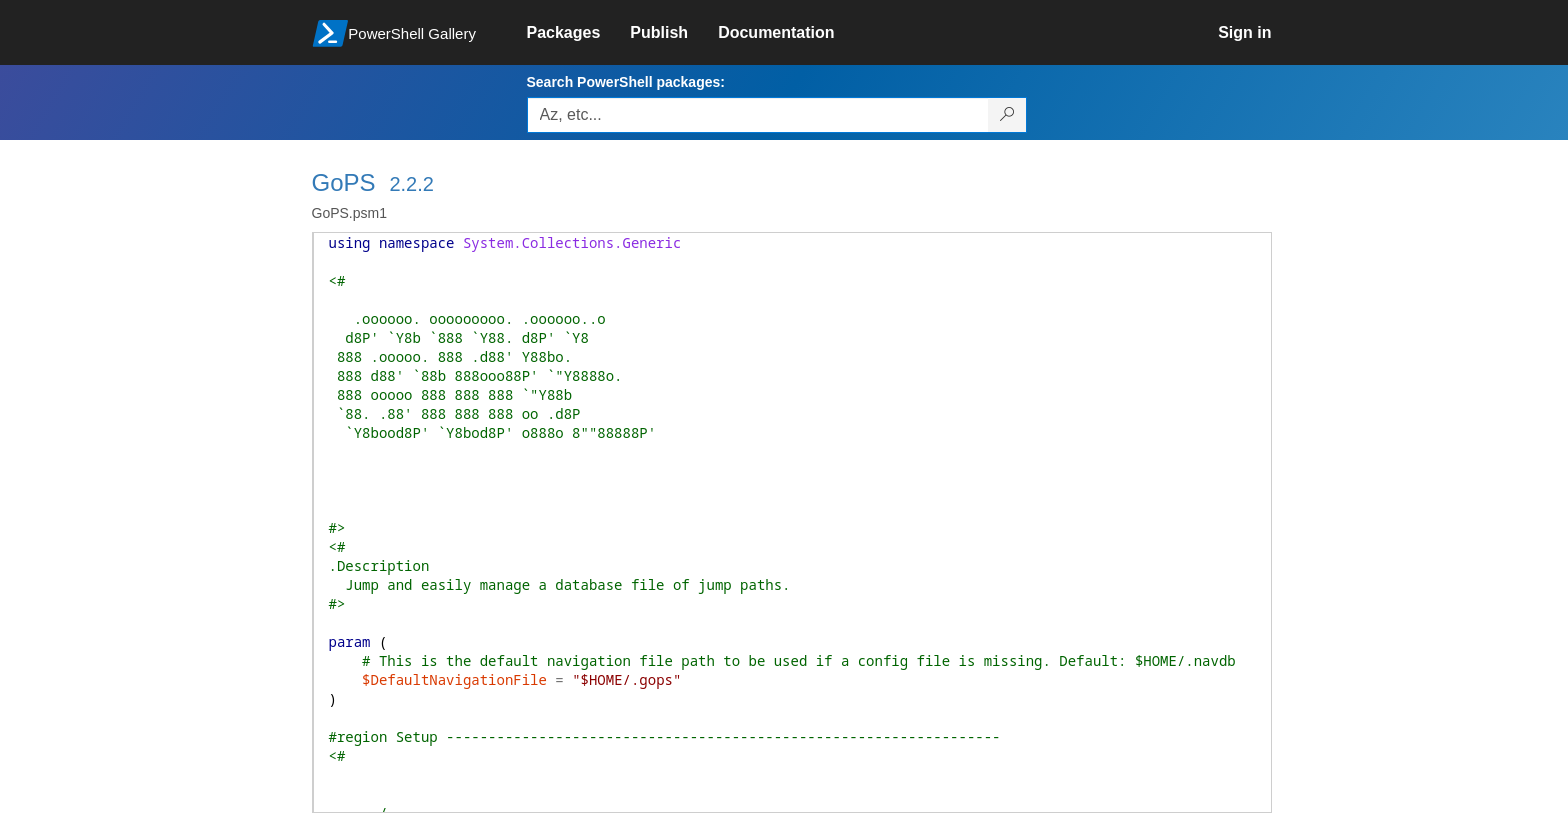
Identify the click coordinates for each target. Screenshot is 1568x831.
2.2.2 (411, 184)
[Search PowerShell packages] (1007, 115)
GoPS (344, 182)
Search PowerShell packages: (626, 82)
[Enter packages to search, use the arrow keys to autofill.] (758, 115)
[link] (579, 33)
